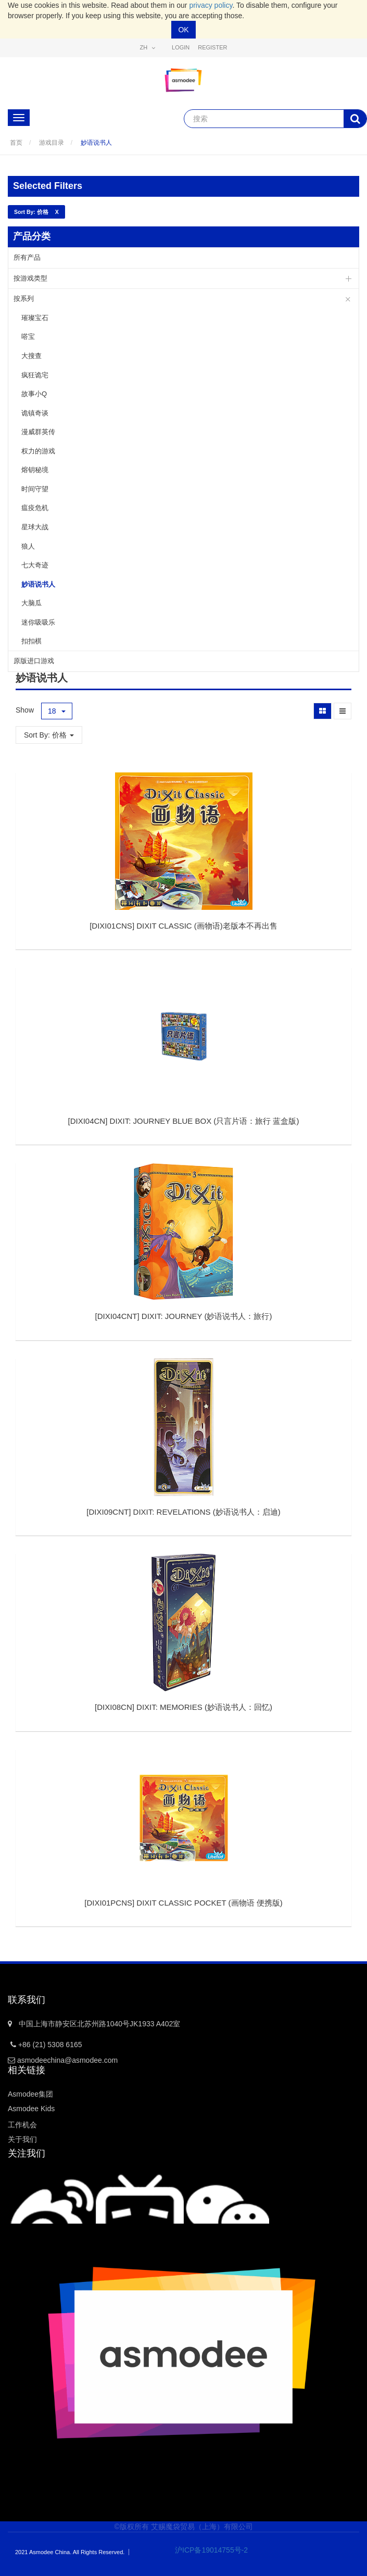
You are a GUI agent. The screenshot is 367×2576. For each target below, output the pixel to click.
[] (183, 925)
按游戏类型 (30, 278)
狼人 (28, 546)
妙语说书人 (96, 142)
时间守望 (34, 489)
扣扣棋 (31, 641)
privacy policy (210, 5)
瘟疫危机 (34, 508)
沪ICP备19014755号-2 (204, 2550)
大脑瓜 (31, 603)
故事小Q (34, 394)
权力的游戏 (38, 451)
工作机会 (22, 2125)
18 (57, 711)
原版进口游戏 (34, 661)
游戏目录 (51, 142)
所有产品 (27, 257)
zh (148, 47)
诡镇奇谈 (34, 413)
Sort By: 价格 (49, 735)
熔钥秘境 (34, 470)
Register (212, 47)
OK (183, 30)
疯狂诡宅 (34, 375)
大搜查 (31, 356)
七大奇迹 (34, 565)
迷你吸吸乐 (38, 622)
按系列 (24, 298)
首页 (16, 142)
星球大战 (34, 527)
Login (180, 47)
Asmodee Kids (31, 2108)
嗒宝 (28, 336)
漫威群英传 (38, 432)
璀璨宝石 (34, 318)
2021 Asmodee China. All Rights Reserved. (69, 2552)
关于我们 (22, 2139)
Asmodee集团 (30, 2094)
